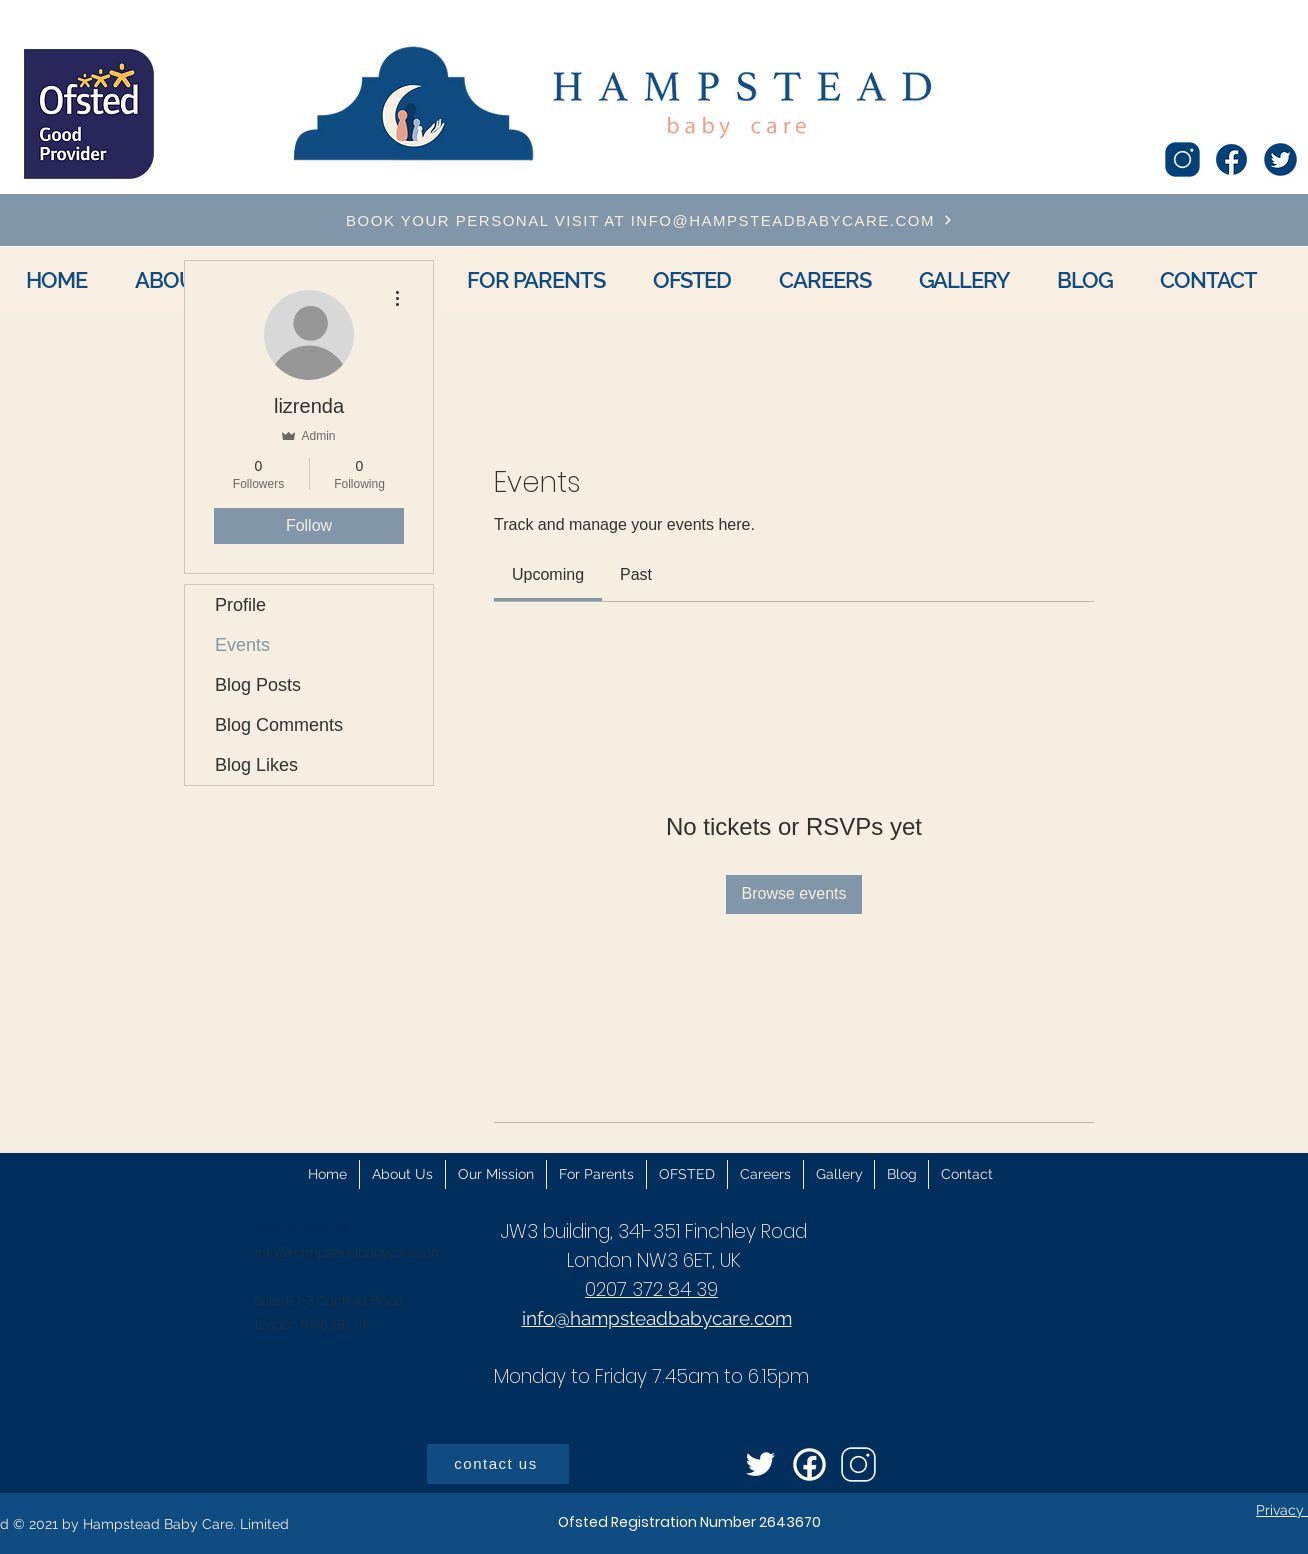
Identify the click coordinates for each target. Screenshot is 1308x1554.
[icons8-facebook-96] (1231, 159)
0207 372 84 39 (651, 1289)
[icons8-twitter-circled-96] (1280, 159)
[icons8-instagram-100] (1182, 159)
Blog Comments (279, 725)
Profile (240, 605)
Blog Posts (258, 685)
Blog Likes (256, 765)
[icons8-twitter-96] (760, 1464)
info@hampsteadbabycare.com (349, 1252)
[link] (548, 574)
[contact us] (498, 1464)
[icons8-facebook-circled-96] (809, 1464)
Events (242, 645)
